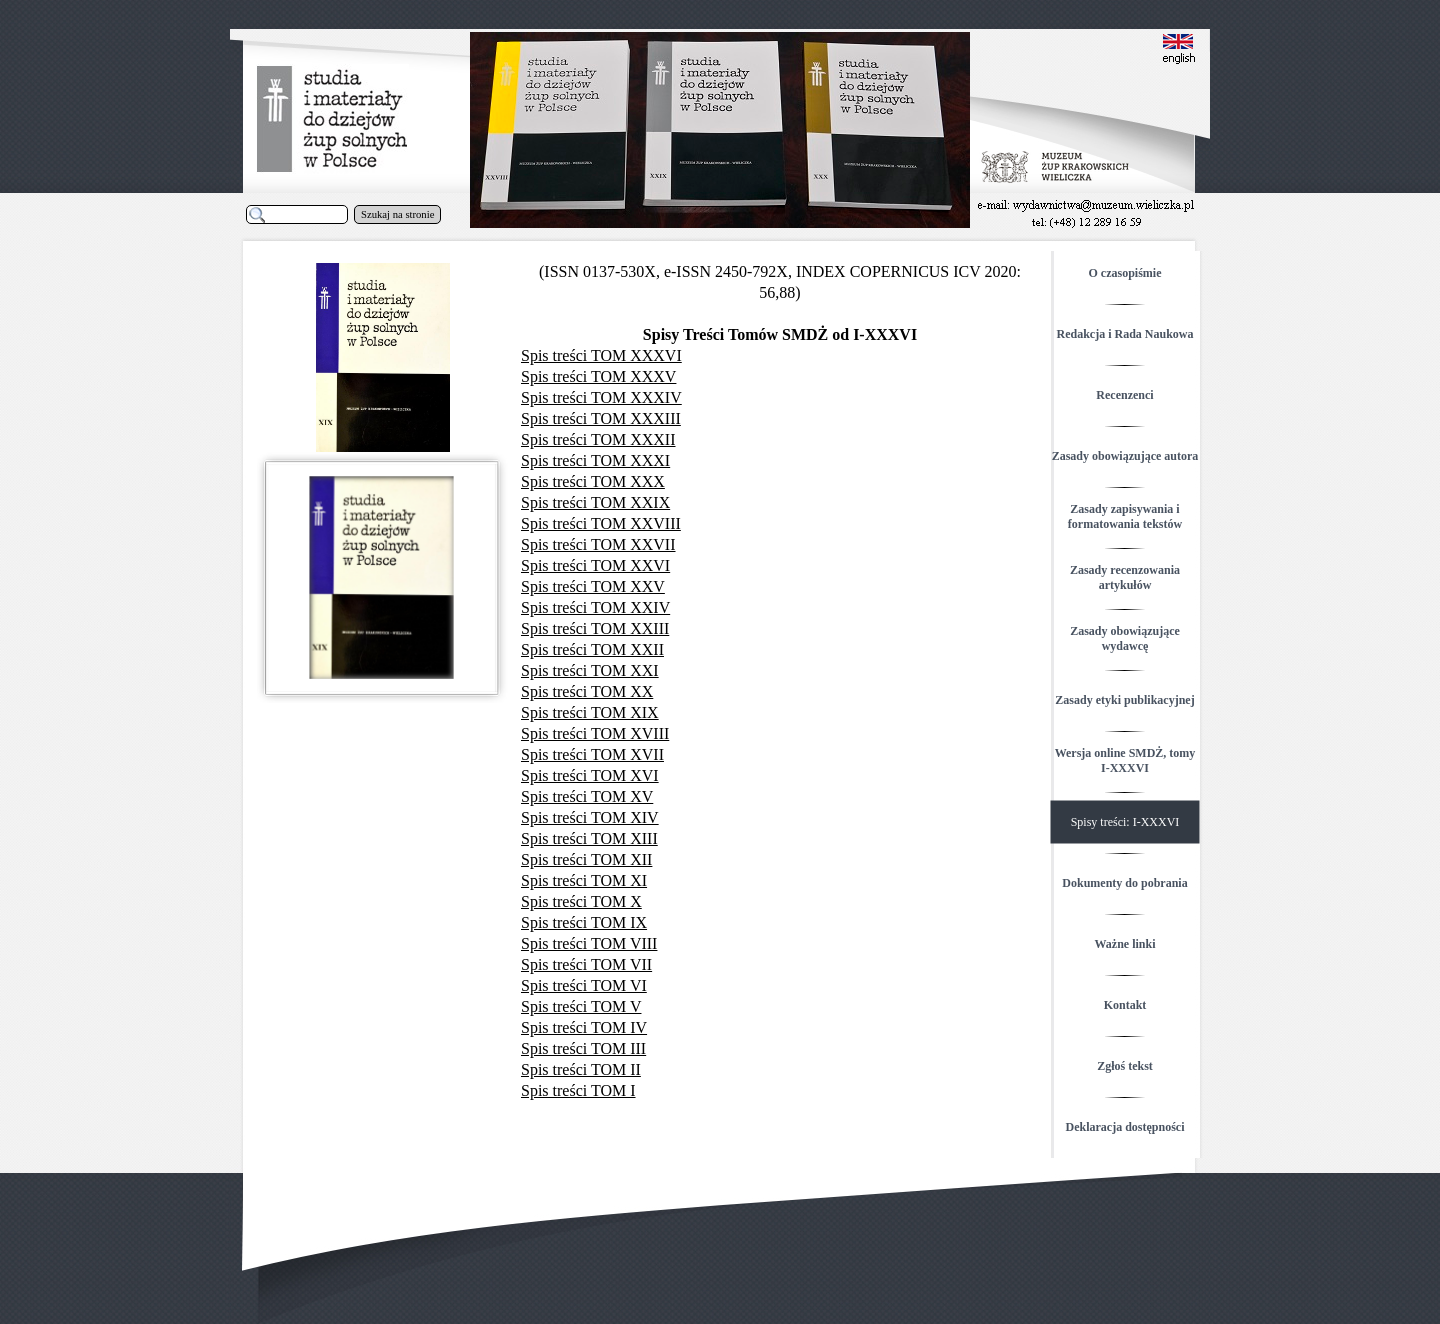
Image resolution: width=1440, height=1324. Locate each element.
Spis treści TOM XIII (589, 838)
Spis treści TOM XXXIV (601, 397)
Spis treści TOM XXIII (595, 628)
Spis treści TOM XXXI (595, 460)
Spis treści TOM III (583, 1048)
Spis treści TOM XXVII (598, 544)
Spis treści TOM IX (584, 922)
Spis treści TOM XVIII (595, 733)
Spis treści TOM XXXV (598, 376)
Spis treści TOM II (581, 1069)
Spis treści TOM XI (584, 880)
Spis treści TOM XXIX (595, 502)
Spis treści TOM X (581, 901)
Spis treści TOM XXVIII (601, 523)
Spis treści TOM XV (587, 796)
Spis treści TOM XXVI (595, 565)
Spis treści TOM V (581, 1006)
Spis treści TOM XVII (592, 754)
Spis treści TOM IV (584, 1027)
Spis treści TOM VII (586, 964)
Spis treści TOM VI (584, 985)
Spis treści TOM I (578, 1090)
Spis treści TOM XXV (593, 586)
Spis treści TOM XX (587, 691)
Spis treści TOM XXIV (595, 607)
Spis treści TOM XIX (590, 712)
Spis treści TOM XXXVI (601, 355)
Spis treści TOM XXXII (598, 439)
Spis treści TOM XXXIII (601, 418)
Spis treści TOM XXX (593, 481)
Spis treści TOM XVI (590, 775)
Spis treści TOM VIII (589, 943)
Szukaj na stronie (397, 214)
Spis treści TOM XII (586, 859)
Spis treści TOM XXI (590, 670)
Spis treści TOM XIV (590, 817)
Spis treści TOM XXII (592, 649)
